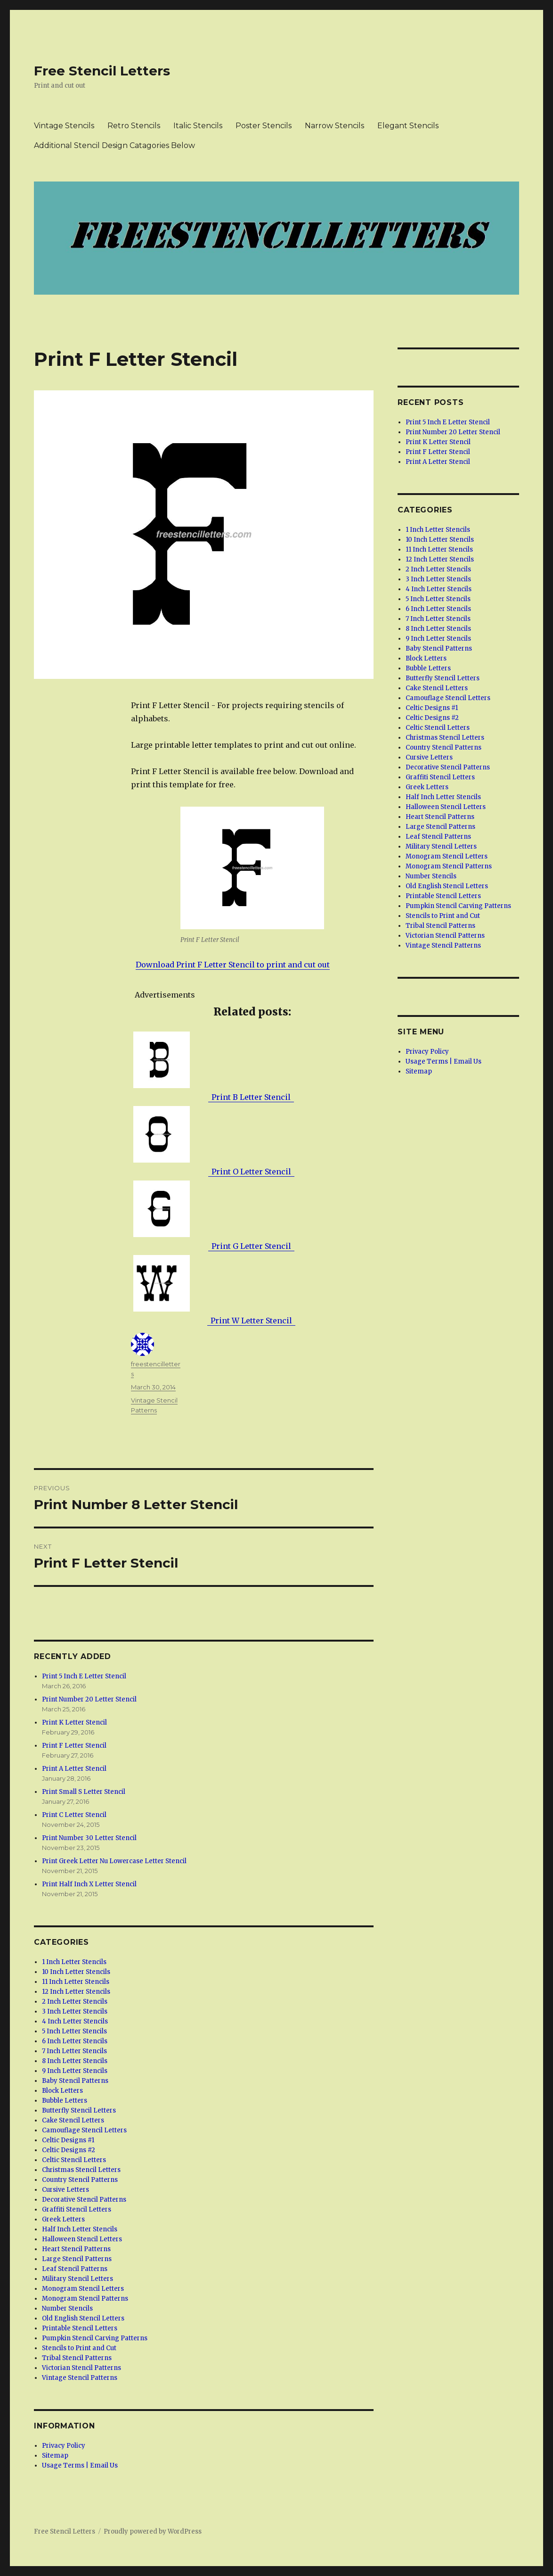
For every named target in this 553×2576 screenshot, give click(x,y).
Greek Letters (63, 2219)
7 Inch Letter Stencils (74, 2051)
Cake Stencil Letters (73, 2120)
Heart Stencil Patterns (76, 2249)
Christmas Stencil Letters (81, 2170)
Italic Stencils (197, 125)
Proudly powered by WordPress (153, 2531)
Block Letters (62, 2091)
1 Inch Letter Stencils (74, 1962)
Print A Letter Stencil (74, 1769)
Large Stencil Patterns (77, 2259)
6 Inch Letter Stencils (74, 2041)
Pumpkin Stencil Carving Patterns (94, 2338)
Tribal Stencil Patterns (77, 2358)
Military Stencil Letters (77, 2279)
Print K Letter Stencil (74, 1722)
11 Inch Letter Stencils (75, 1982)
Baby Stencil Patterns (75, 2081)
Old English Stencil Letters (83, 2318)
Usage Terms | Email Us (80, 2465)
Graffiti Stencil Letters (76, 2209)
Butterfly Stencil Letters (79, 2110)
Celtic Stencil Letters (74, 2160)
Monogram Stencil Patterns (85, 2299)
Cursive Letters (65, 2190)
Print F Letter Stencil (74, 1746)
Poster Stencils (264, 125)
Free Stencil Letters (102, 71)
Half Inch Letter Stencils (79, 2229)
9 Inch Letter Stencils (74, 2071)
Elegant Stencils (408, 125)
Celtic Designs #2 (68, 2150)
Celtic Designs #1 (68, 2140)
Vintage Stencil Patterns (79, 2378)
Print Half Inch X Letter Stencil (89, 1884)
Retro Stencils (133, 125)
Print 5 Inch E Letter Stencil (84, 1676)
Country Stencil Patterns (80, 2180)
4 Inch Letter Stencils (75, 2021)
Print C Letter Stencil (74, 1815)
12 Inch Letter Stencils (76, 1992)
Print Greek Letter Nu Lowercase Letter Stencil (114, 1861)
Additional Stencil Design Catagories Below (114, 145)
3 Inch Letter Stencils (74, 2011)
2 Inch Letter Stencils (74, 2002)
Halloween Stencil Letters (82, 2239)
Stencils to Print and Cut (79, 2348)
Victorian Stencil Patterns (81, 2368)
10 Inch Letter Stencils (76, 1972)
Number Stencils (67, 2308)
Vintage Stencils (64, 125)
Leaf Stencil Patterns (74, 2269)
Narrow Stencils (334, 125)
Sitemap (55, 2456)
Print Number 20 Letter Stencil (89, 1699)
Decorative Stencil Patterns (84, 2200)
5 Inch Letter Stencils (74, 2031)
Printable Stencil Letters (79, 2328)
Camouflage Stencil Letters (84, 2130)
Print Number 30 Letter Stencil (89, 1838)
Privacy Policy (63, 2446)
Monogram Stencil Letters (83, 2289)
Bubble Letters (64, 2101)
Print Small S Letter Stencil (83, 1792)
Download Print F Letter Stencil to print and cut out (233, 964)
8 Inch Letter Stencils (74, 2061)
